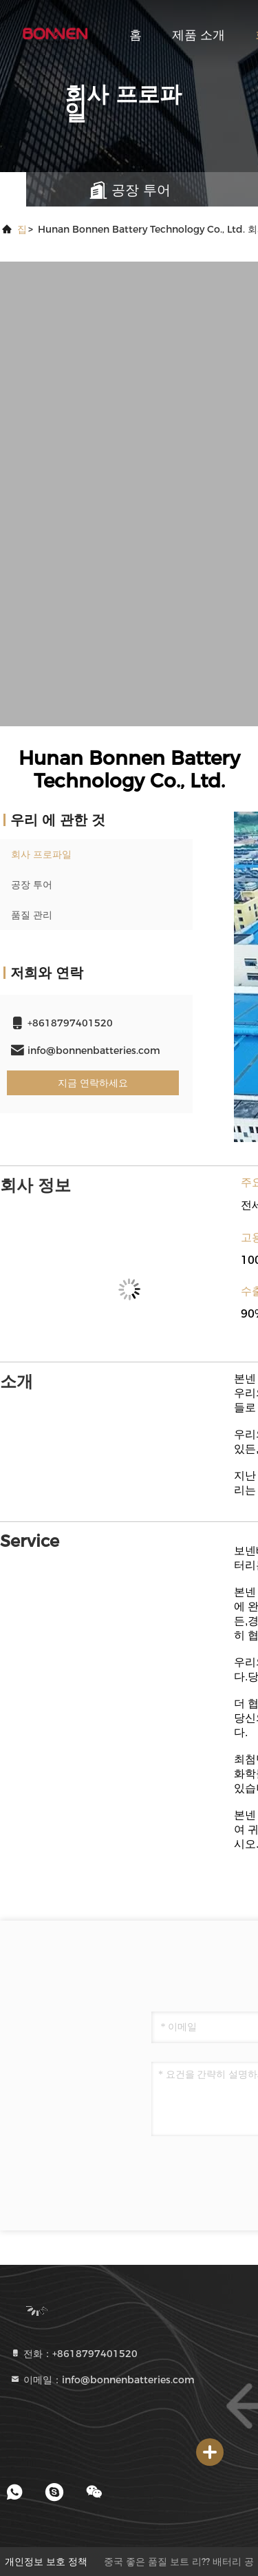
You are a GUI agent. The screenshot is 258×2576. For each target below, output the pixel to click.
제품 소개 (198, 35)
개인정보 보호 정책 (46, 2561)
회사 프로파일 (41, 854)
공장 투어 (31, 884)
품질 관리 (31, 915)
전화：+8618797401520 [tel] (74, 2353)
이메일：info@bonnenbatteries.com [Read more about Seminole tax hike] (102, 2380)
